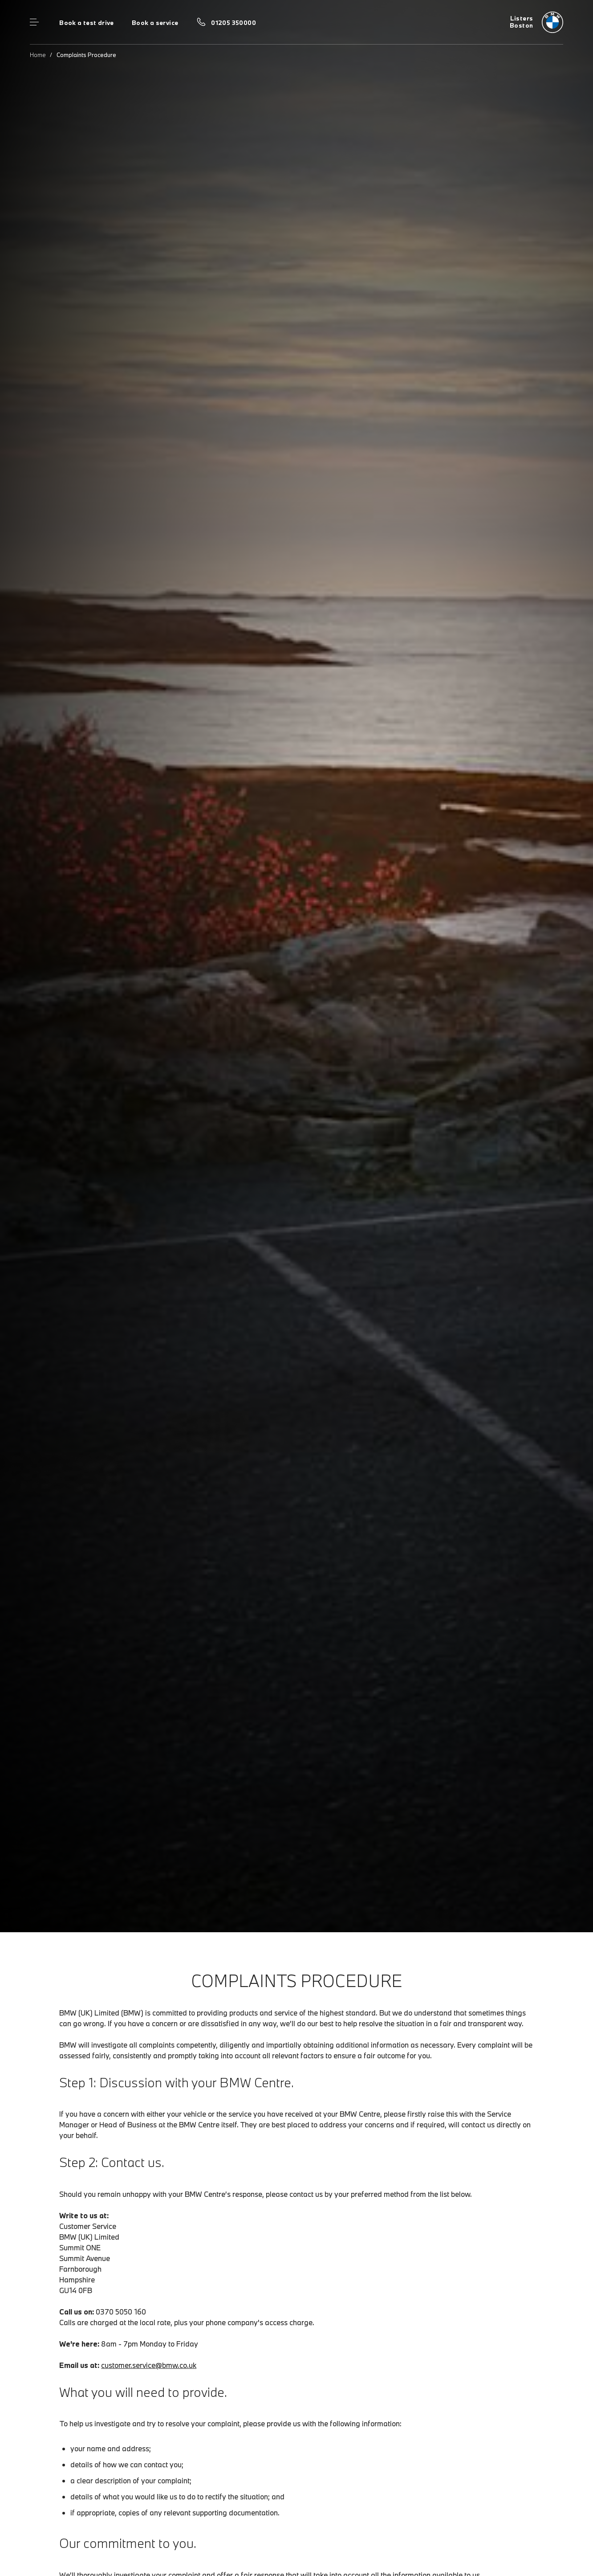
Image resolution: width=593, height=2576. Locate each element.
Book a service (155, 23)
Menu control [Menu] (34, 22)
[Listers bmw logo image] (536, 22)
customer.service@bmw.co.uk (148, 2365)
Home (38, 55)
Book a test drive (86, 23)
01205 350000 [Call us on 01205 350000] (233, 23)
